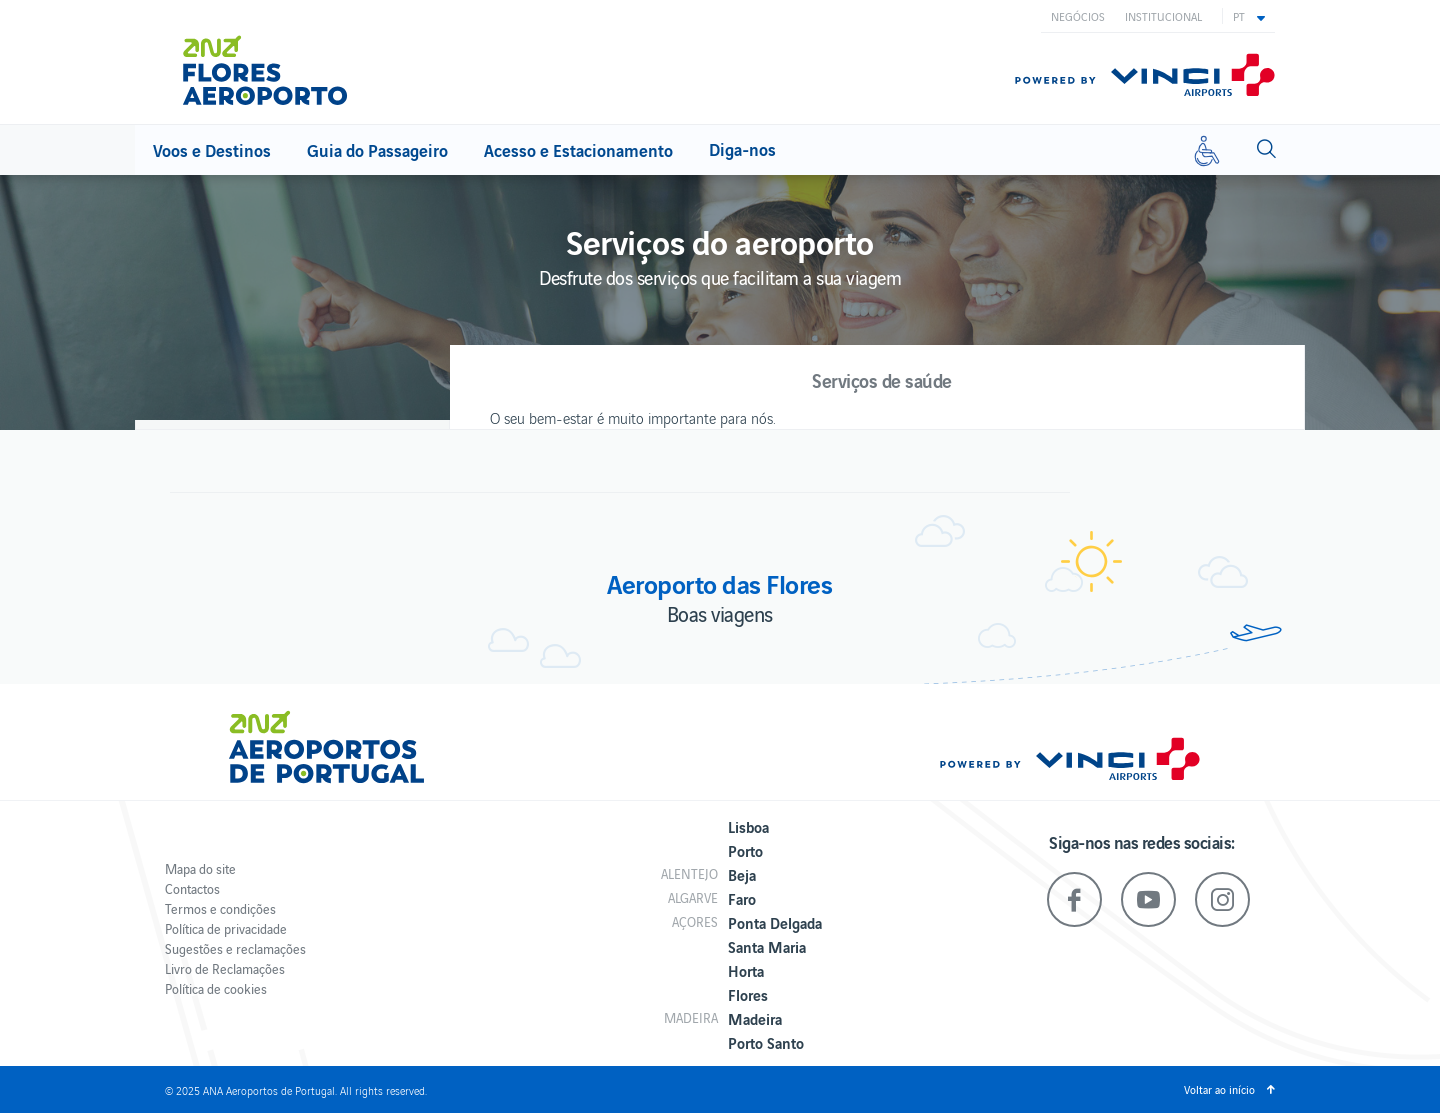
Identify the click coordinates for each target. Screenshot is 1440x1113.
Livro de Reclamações (225, 968)
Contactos (192, 888)
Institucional (1163, 16)
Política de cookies (216, 988)
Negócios (1078, 16)
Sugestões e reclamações (235, 948)
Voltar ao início (1219, 1089)
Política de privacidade (226, 928)
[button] (1249, 16)
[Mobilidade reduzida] (1207, 150)
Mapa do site (200, 868)
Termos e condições (220, 908)
